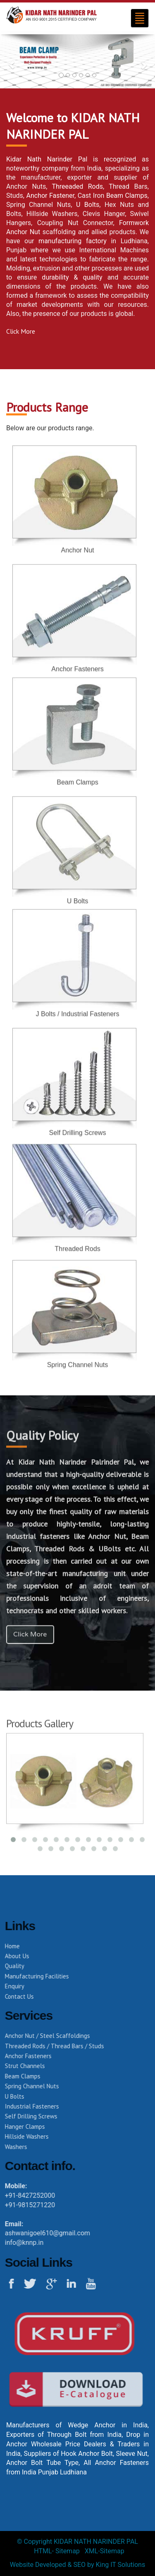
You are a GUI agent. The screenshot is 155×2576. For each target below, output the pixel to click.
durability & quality (72, 277)
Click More (20, 331)
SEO (79, 2565)
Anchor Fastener (50, 195)
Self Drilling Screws (77, 1138)
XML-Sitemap (104, 2551)
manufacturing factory (72, 240)
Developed (50, 2565)
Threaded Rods (77, 1254)
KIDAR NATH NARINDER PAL (96, 2541)
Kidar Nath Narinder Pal (46, 159)
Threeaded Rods (77, 186)
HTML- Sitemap (57, 2551)
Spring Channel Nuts (77, 1370)
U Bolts (87, 204)
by (90, 2565)
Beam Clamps (127, 195)
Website (21, 2565)
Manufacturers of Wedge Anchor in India (77, 2425)
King (102, 2565)
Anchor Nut (77, 544)
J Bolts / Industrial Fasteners (77, 1008)
